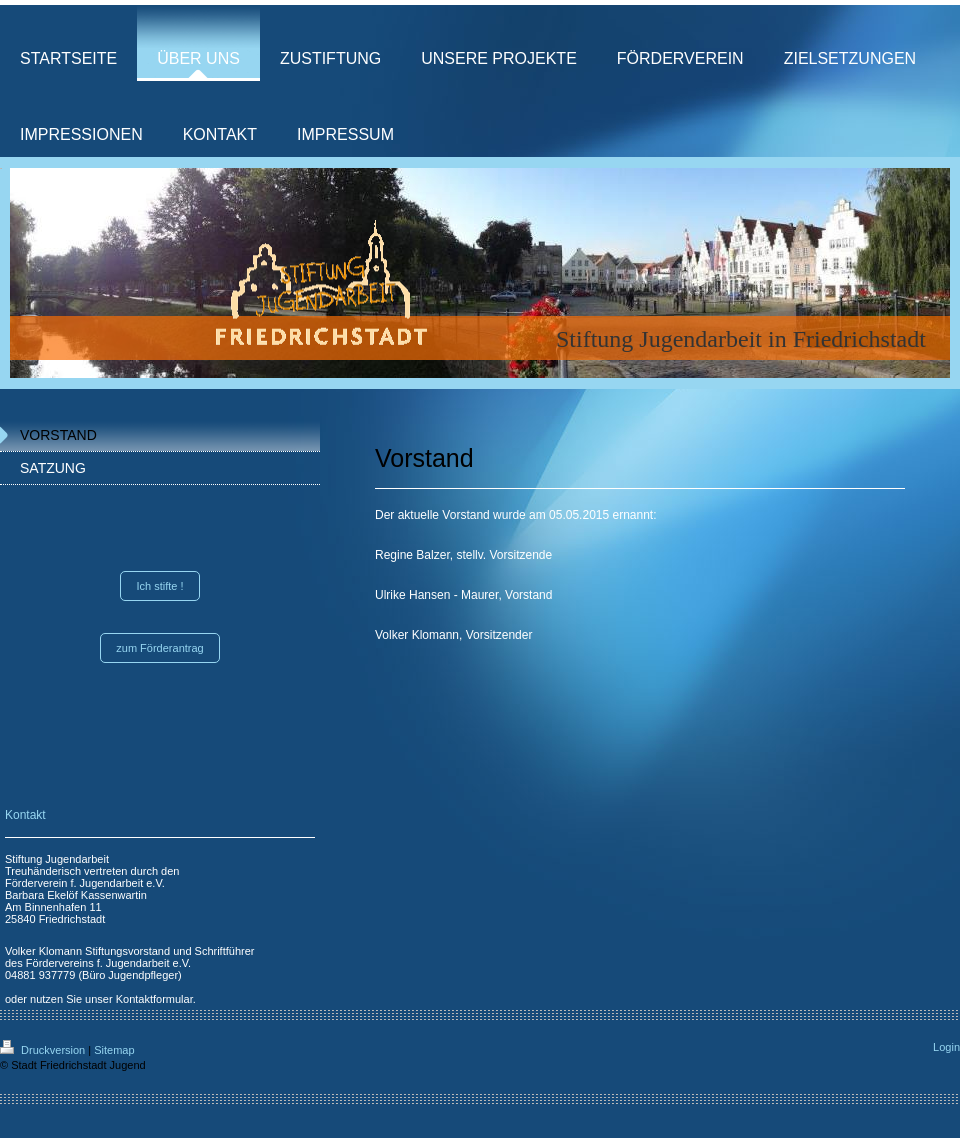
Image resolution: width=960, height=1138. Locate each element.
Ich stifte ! (159, 586)
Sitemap (114, 1050)
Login (946, 1047)
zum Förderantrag (159, 648)
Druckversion (44, 1050)
